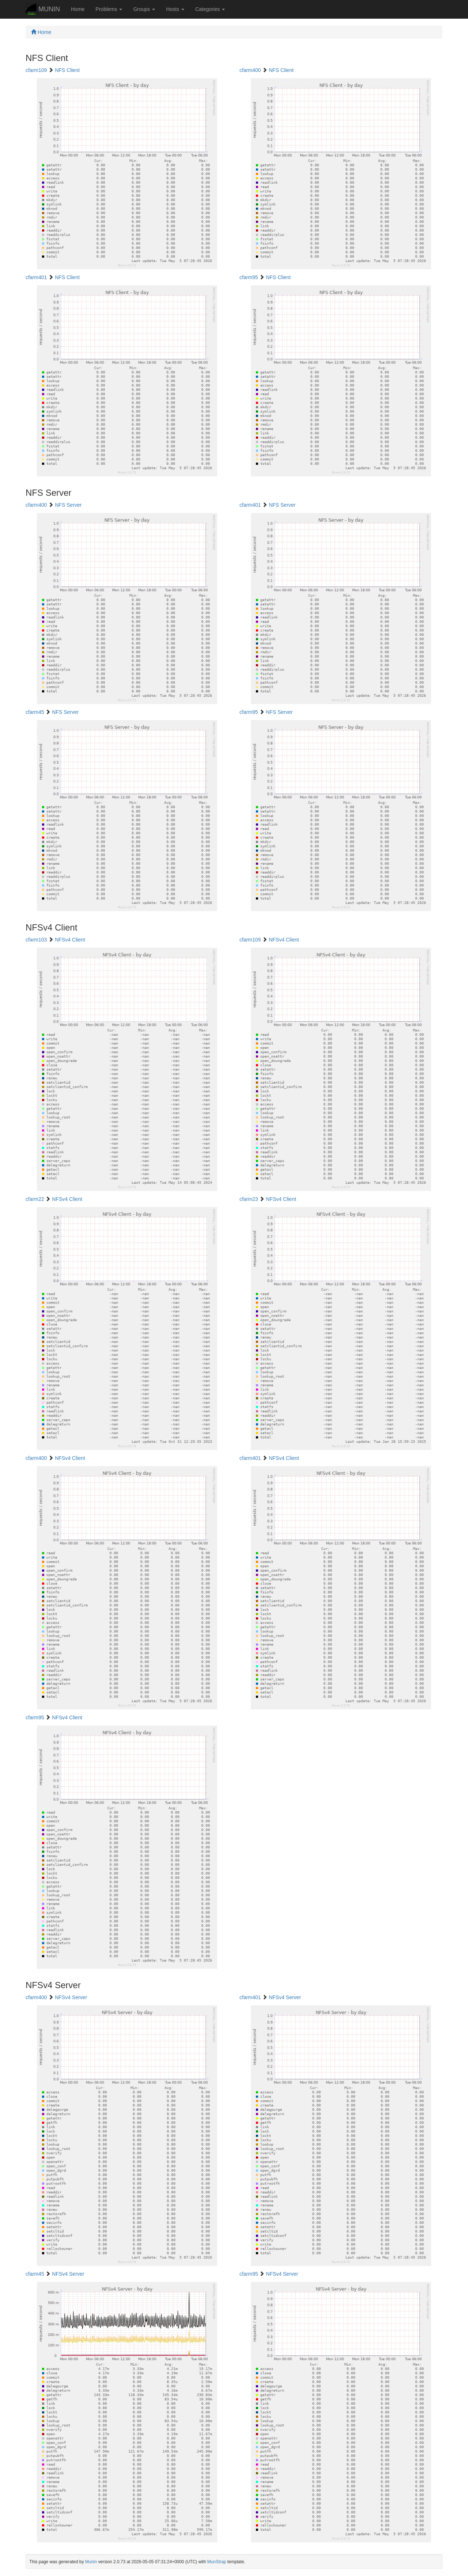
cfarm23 (248, 1199)
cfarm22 (35, 1199)
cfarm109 (36, 70)
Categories (210, 9)
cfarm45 (35, 712)
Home (77, 9)
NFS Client (67, 70)
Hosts (175, 9)
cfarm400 (250, 70)
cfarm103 (36, 940)
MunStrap (216, 2561)
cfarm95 (248, 277)
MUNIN (43, 9)
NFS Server (68, 505)
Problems (108, 9)
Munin (91, 2561)
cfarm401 (36, 277)
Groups (144, 9)
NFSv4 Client (70, 940)
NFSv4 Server (71, 1997)
